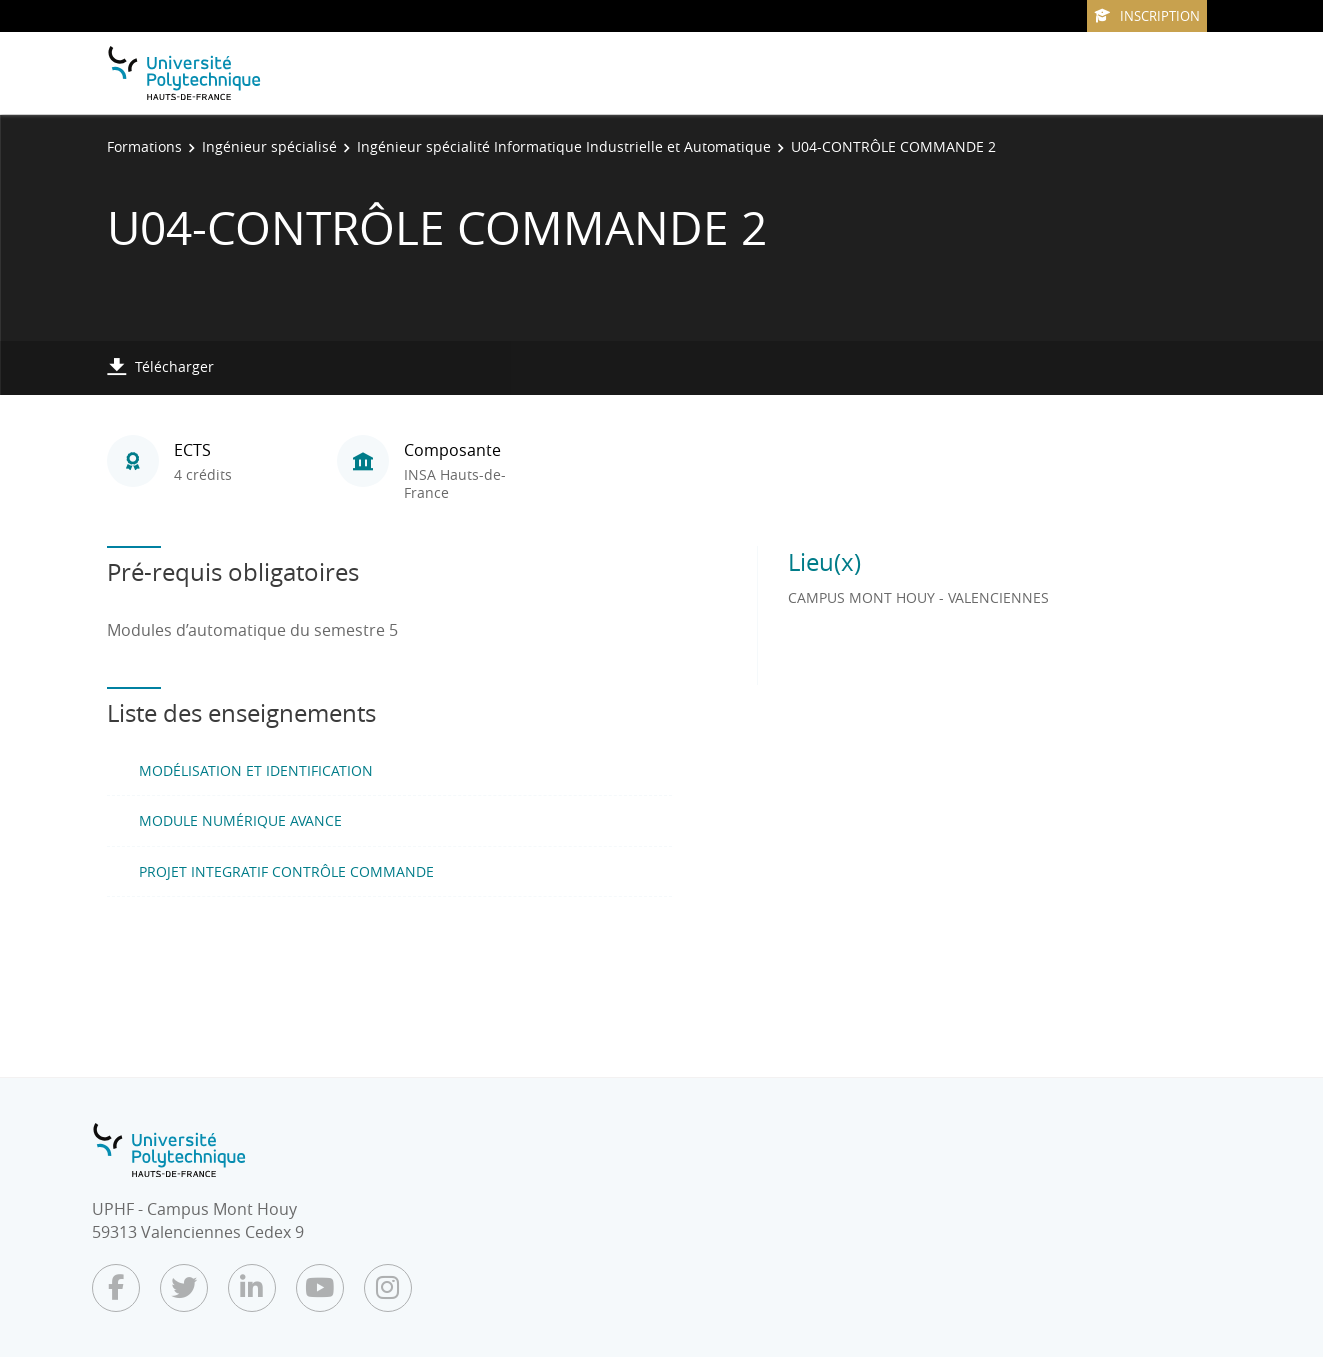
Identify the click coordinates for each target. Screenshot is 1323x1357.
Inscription (1147, 16)
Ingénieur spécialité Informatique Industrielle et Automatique (564, 146)
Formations (144, 146)
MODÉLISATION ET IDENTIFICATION (256, 770)
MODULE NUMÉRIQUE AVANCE (240, 820)
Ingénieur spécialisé (269, 146)
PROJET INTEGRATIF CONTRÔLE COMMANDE (286, 871)
